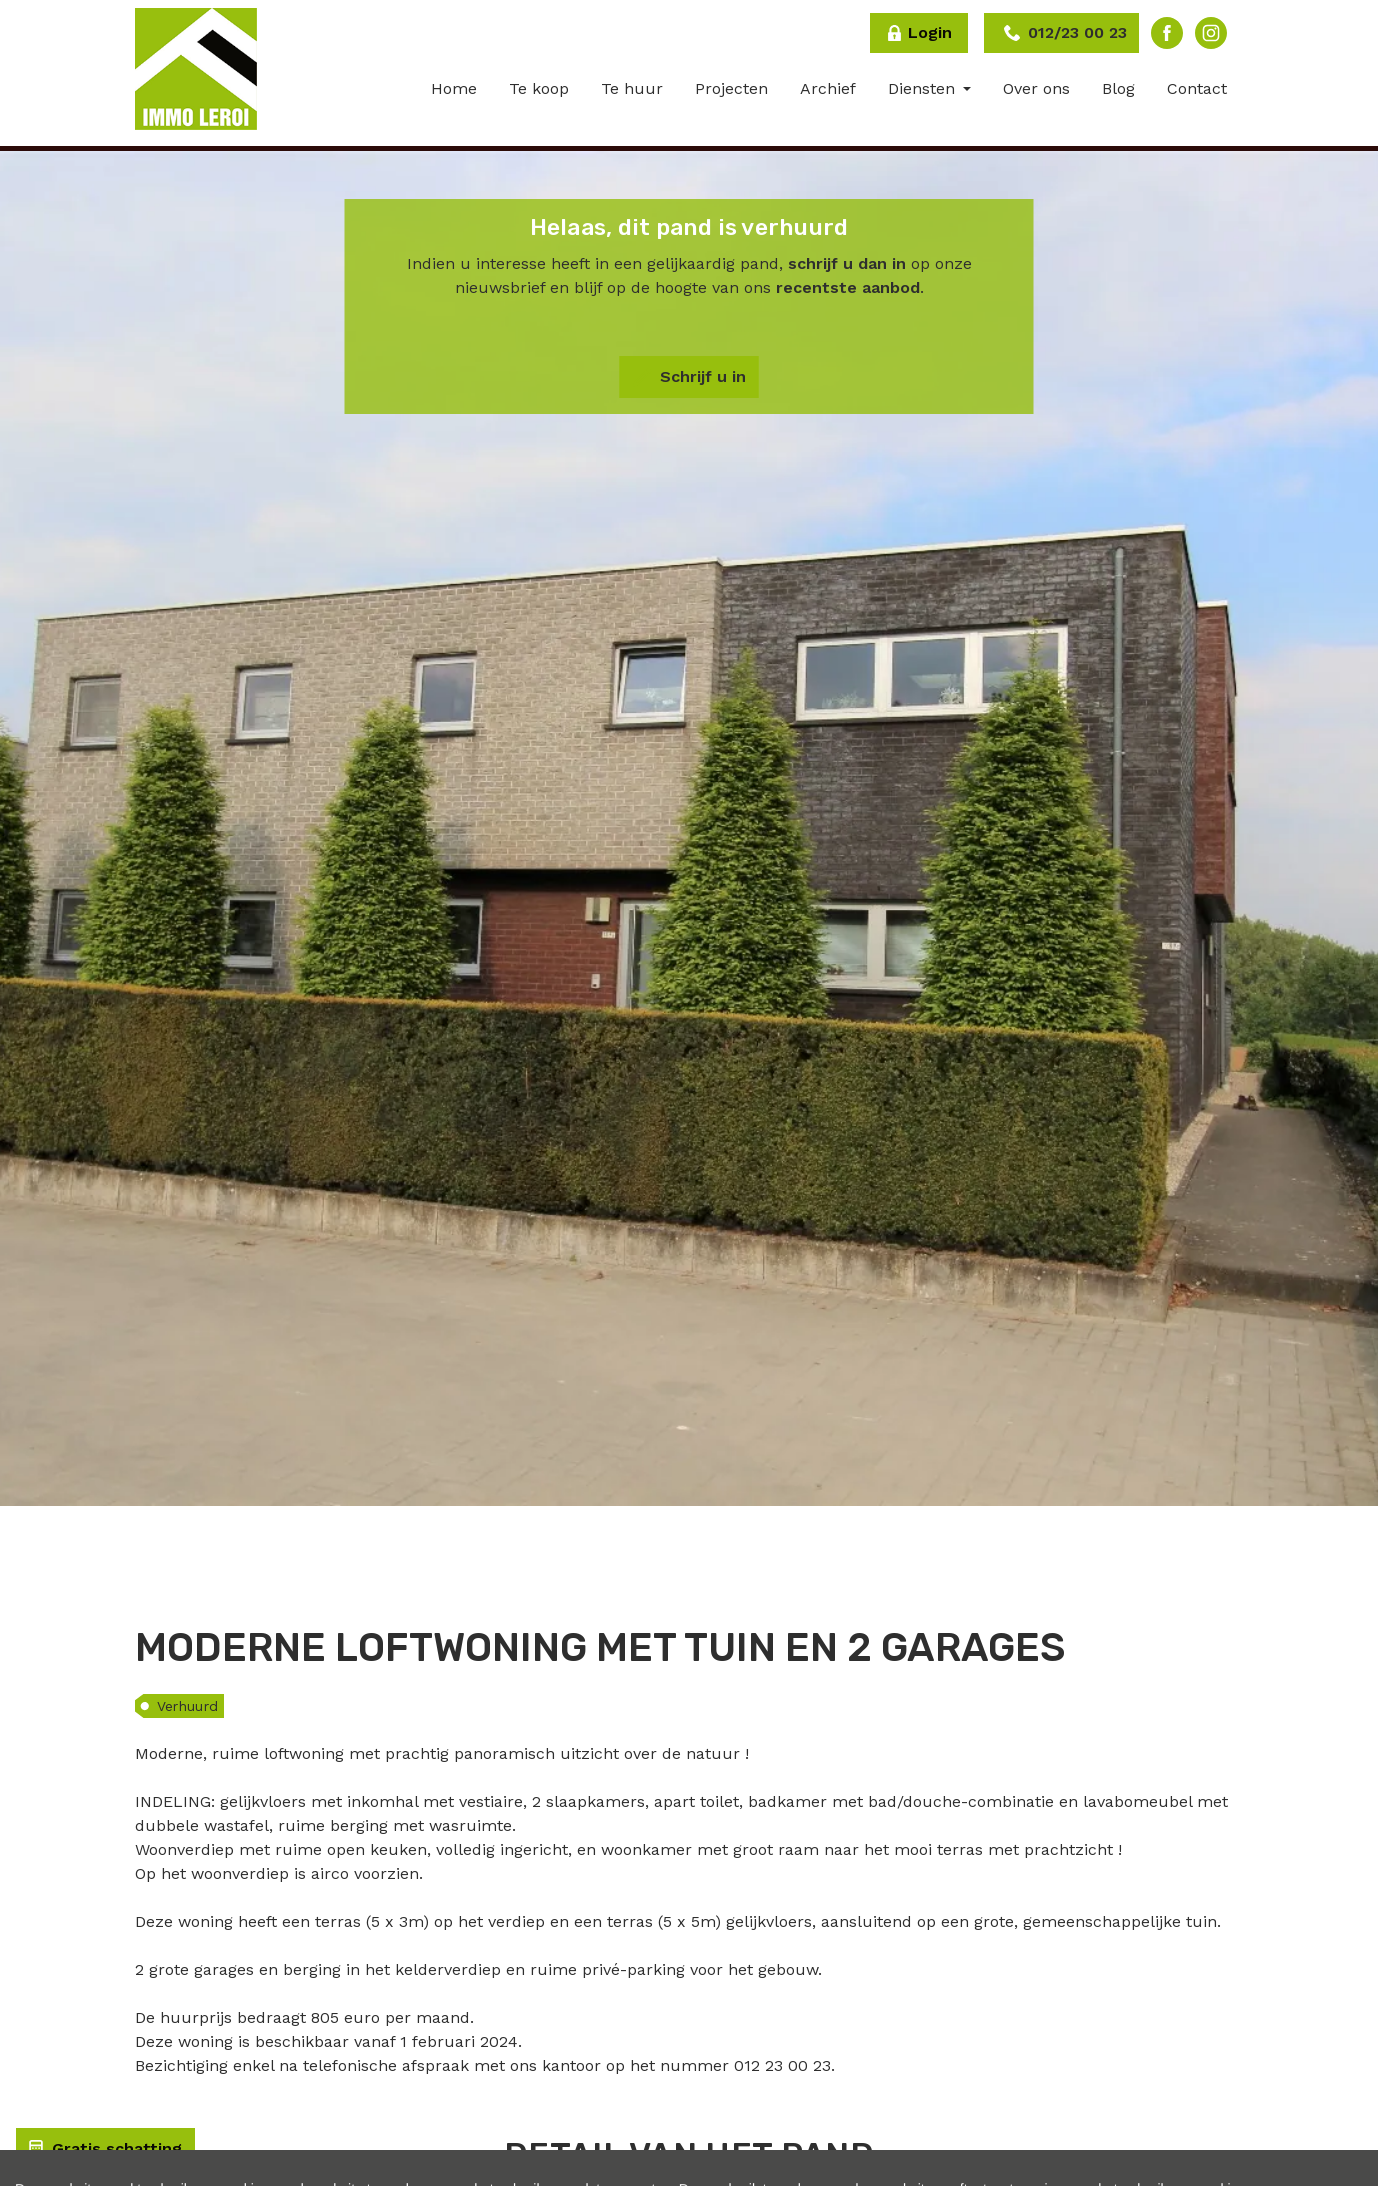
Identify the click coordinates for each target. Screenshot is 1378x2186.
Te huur (632, 88)
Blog (1118, 88)
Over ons (1036, 88)
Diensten (924, 88)
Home (454, 88)
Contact (1197, 88)
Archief (828, 88)
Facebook (1167, 33)
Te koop (539, 88)
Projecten (731, 88)
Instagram (1211, 33)
